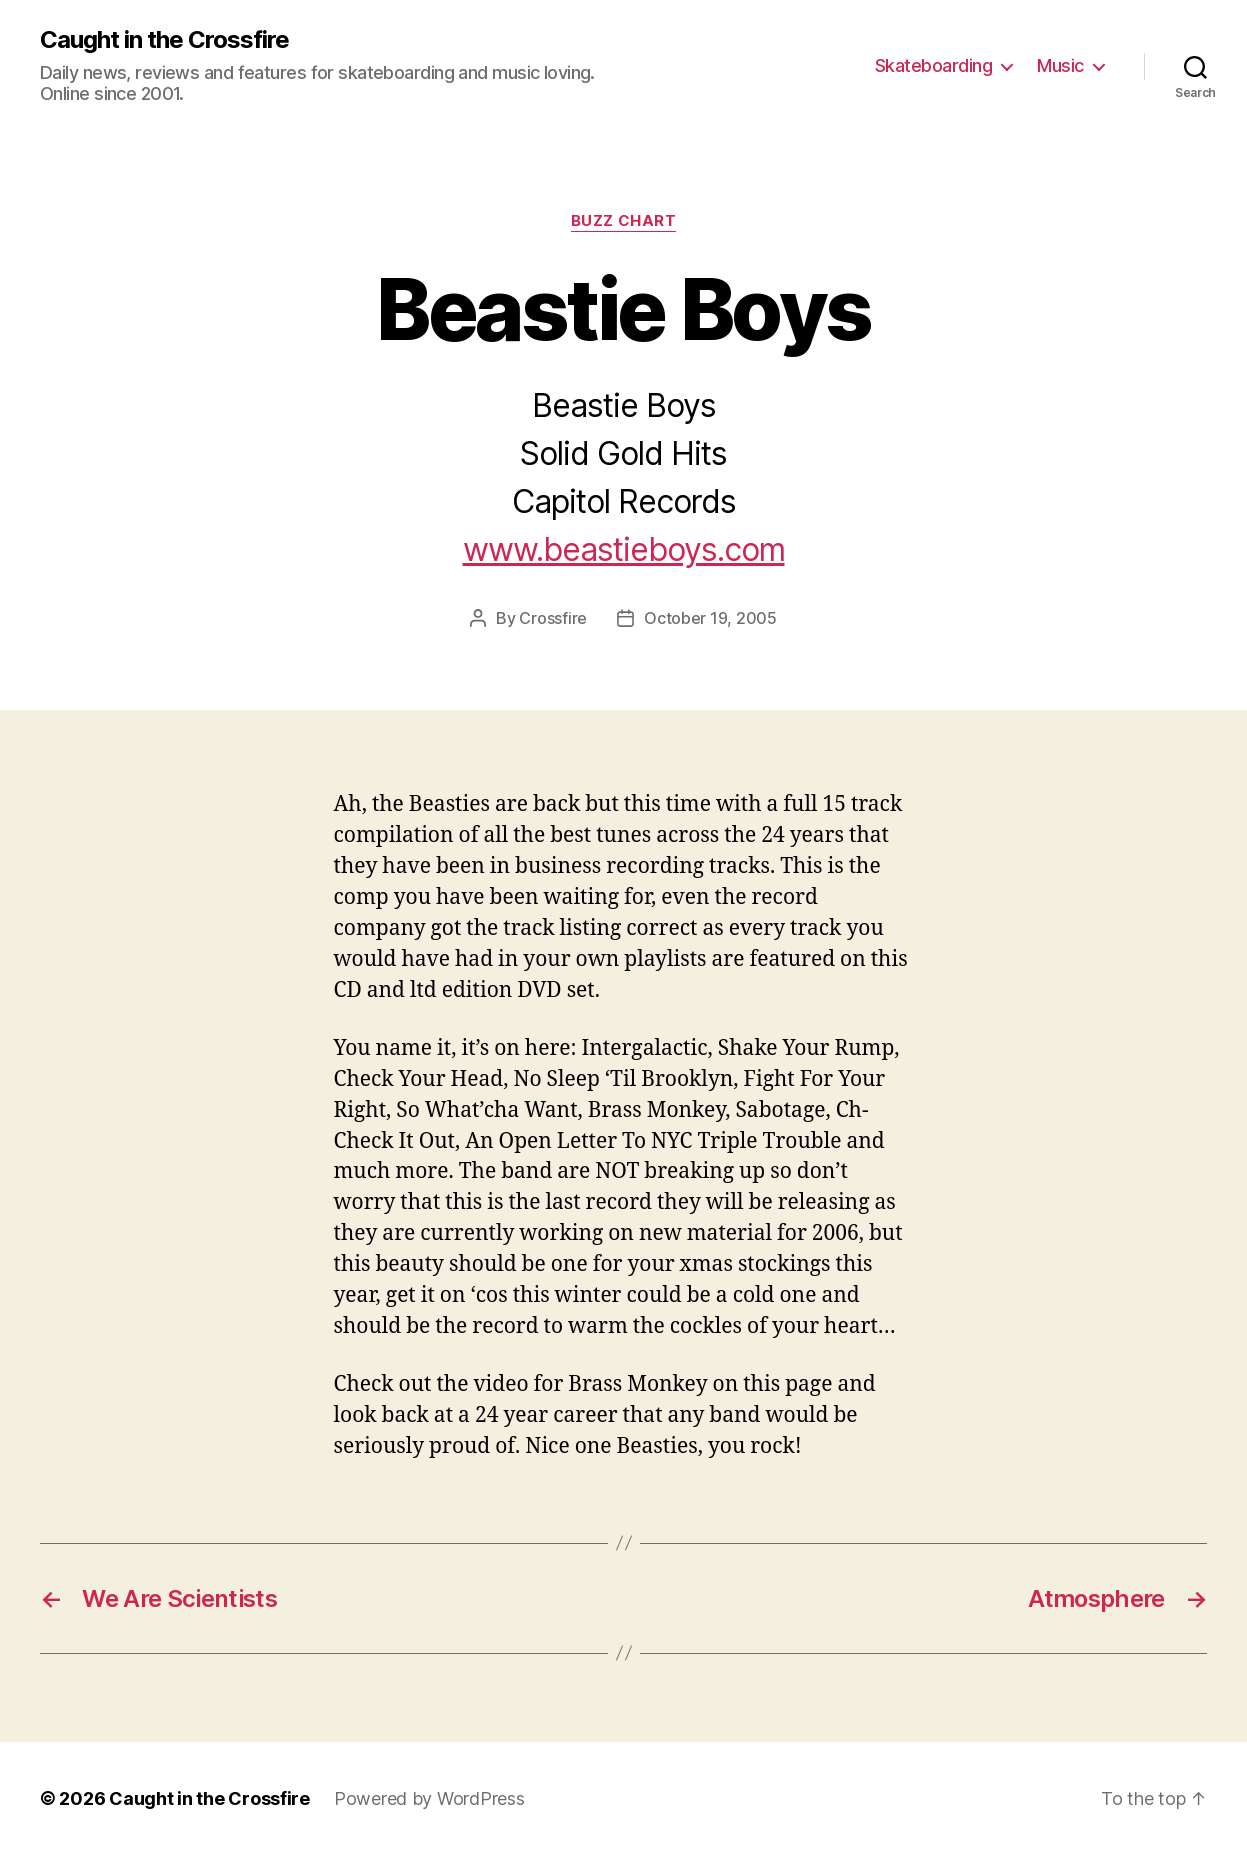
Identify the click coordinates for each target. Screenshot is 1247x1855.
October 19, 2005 (710, 618)
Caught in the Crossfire (164, 40)
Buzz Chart (624, 221)
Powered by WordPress (429, 1798)
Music (1060, 65)
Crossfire (553, 618)
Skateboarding (934, 65)
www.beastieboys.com (624, 549)
